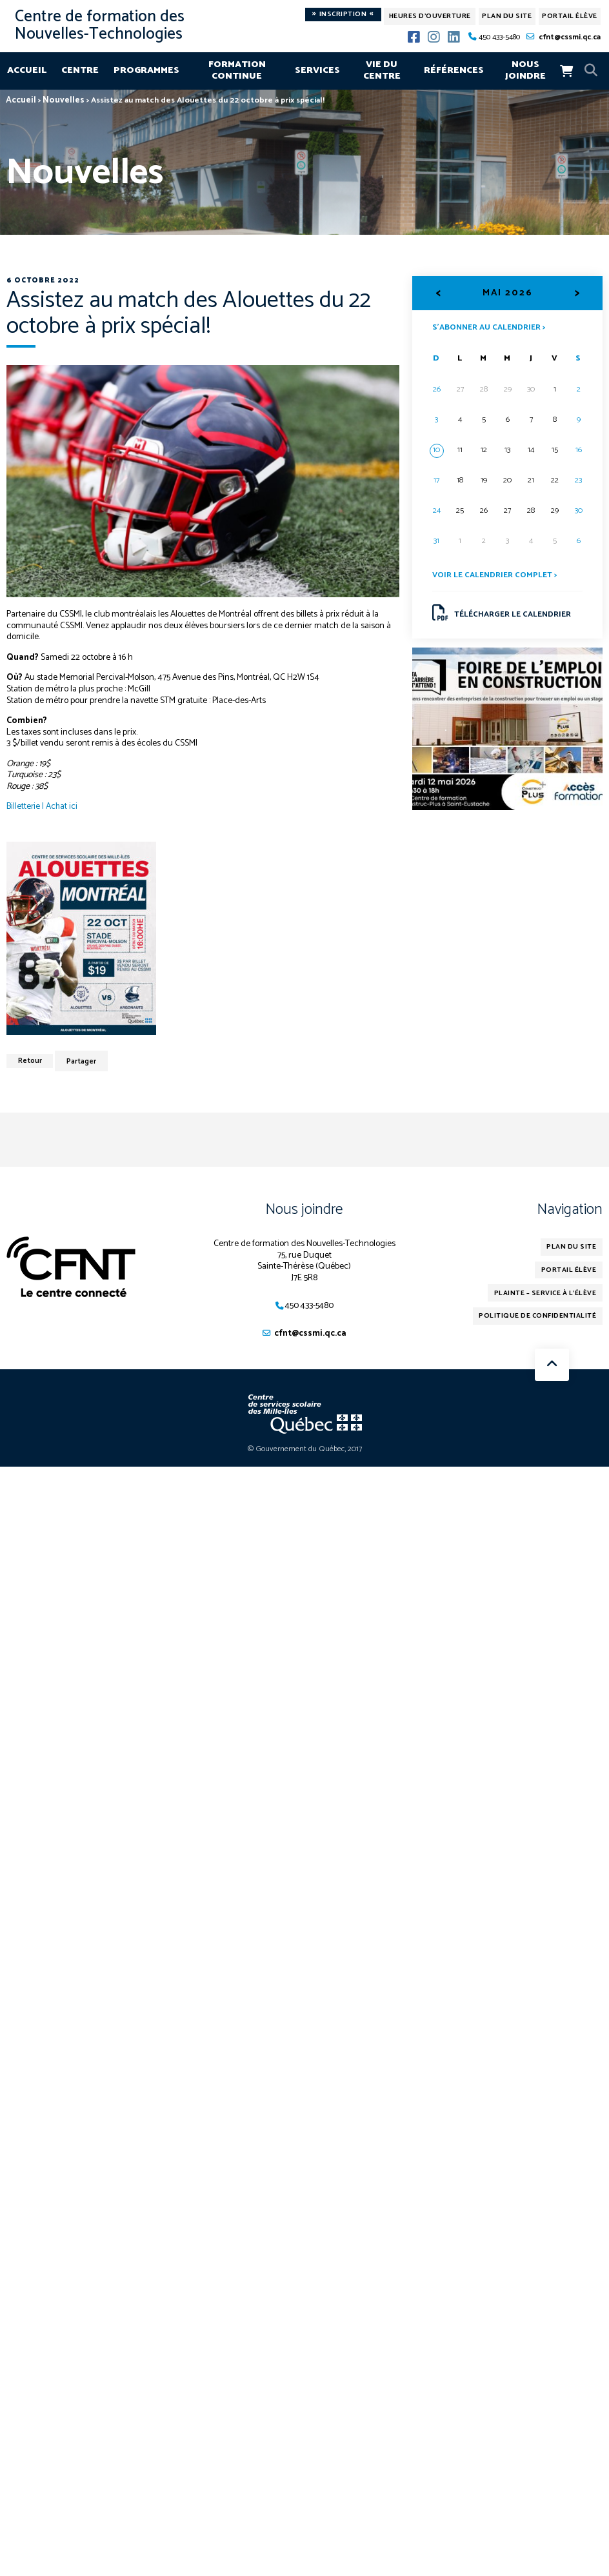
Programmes (146, 70)
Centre (80, 70)
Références (454, 70)
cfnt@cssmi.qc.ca (570, 37)
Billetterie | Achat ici (42, 806)
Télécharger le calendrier (502, 613)
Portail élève (569, 16)
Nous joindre (525, 70)
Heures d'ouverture (430, 16)
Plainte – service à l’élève (548, 1293)
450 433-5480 (499, 37)
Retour (30, 1061)
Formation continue (237, 70)
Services (317, 70)
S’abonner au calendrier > (489, 326)
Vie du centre (382, 70)
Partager (82, 1061)
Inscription (343, 14)
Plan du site (507, 16)
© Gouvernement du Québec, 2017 (305, 1449)
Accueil (26, 70)
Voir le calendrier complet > (495, 575)
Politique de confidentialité (540, 1316)
